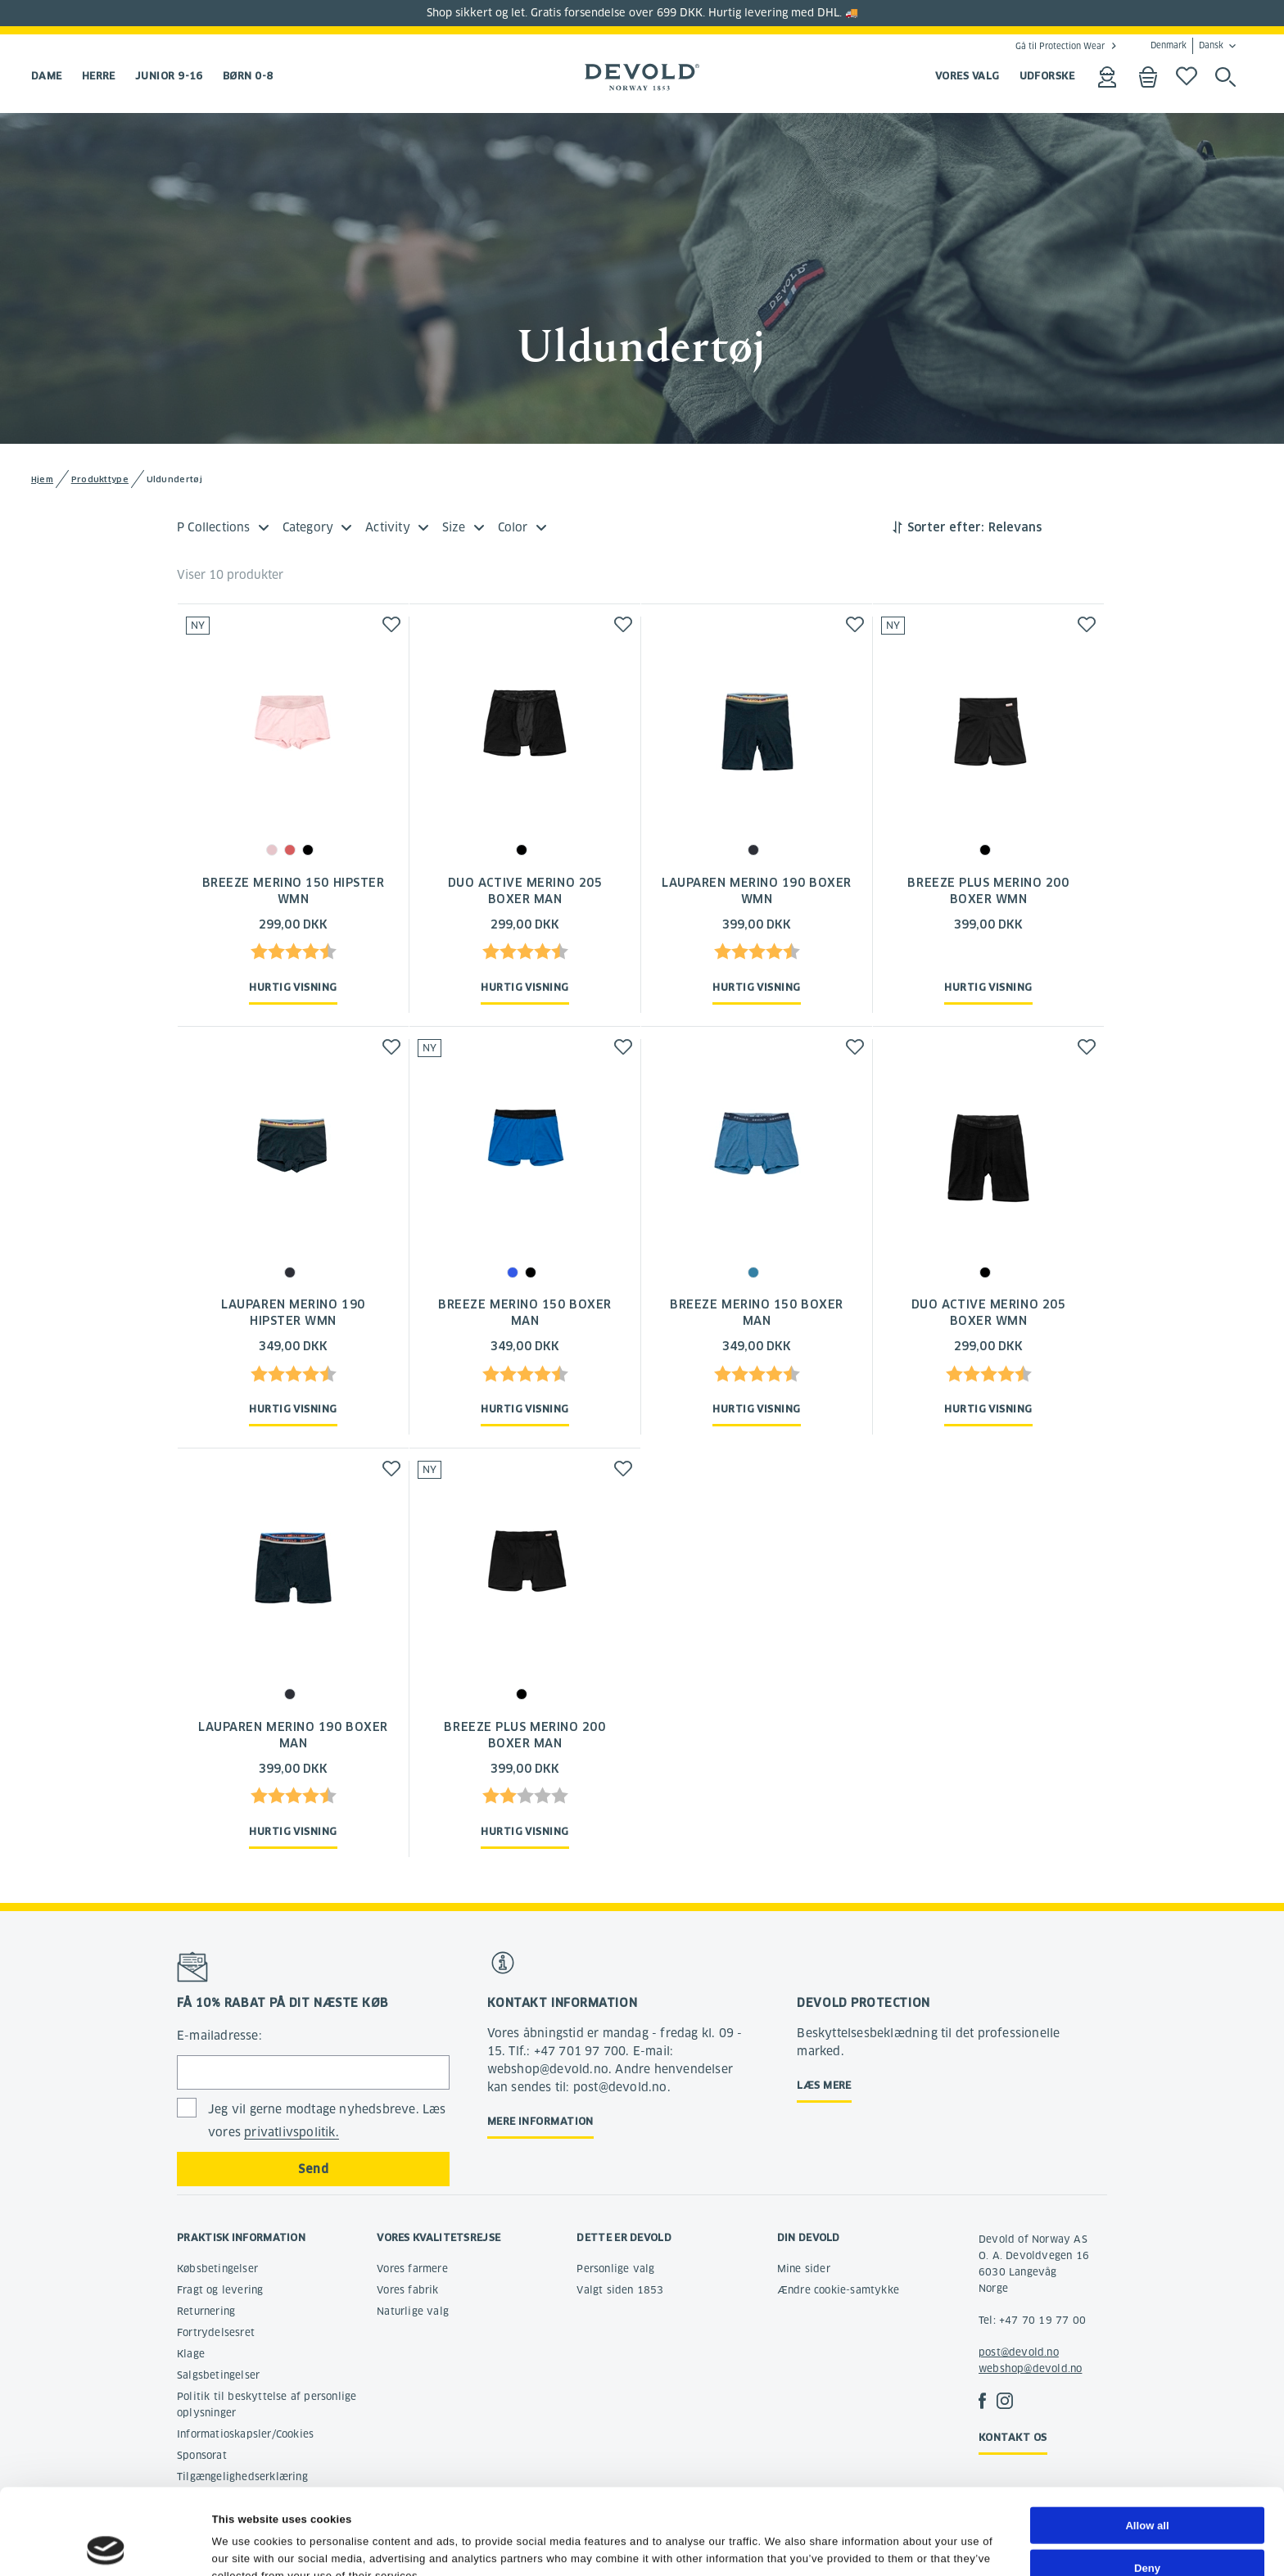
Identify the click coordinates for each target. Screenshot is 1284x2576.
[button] (391, 624)
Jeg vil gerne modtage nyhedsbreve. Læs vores (327, 2121)
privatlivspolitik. (291, 2132)
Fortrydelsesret (216, 2332)
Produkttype (100, 479)
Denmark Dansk (1187, 46)
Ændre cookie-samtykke (838, 2290)
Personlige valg (615, 2268)
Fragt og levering (220, 2290)
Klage (191, 2354)
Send (313, 2169)
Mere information (540, 2121)
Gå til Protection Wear (1060, 46)
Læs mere (824, 2085)
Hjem (42, 479)
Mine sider (803, 2268)
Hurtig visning (293, 987)
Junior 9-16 (169, 75)
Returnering (206, 2311)
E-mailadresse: (219, 2035)
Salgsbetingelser (218, 2375)
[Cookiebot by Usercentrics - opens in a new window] (106, 2545)
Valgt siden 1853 (619, 2290)
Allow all (1147, 2444)
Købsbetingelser (217, 2268)
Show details (799, 2545)
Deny (1147, 2487)
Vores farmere (412, 2268)
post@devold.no (1019, 2352)
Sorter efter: (945, 527)
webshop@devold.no (1030, 2368)
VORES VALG (967, 75)
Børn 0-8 (248, 75)
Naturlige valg (413, 2311)
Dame (46, 75)
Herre (98, 75)
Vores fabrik (407, 2290)
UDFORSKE (1047, 75)
